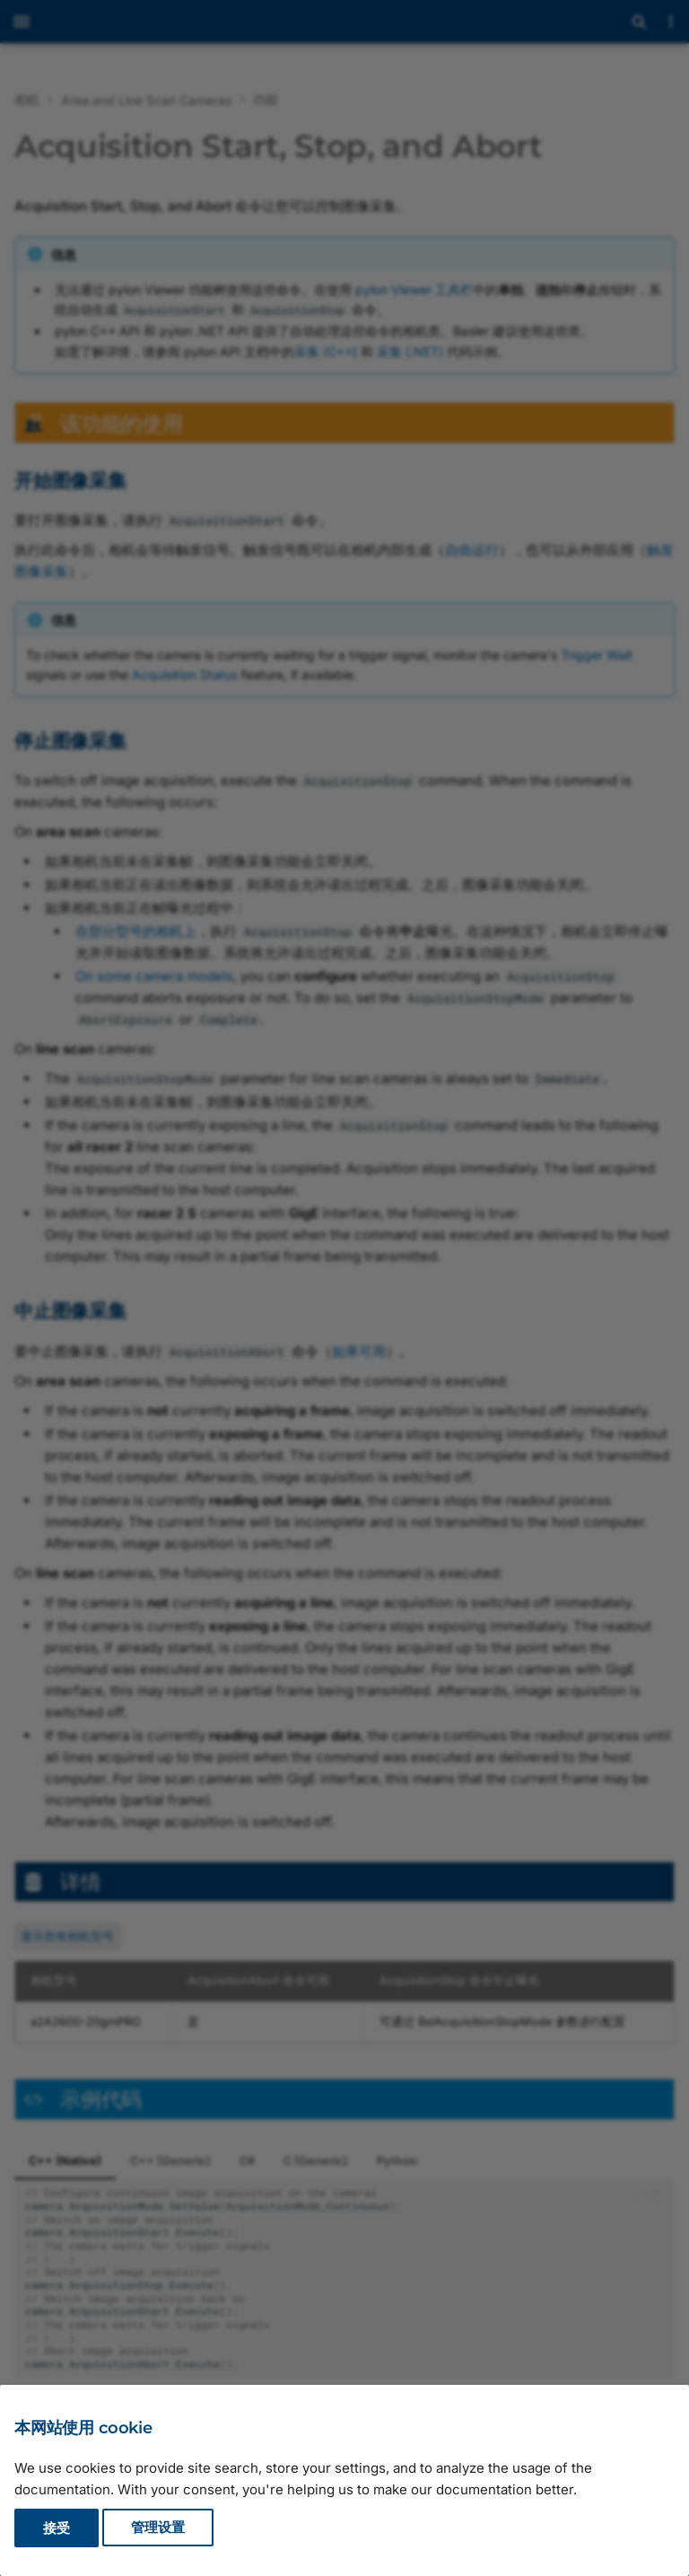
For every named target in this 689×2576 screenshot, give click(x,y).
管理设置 (158, 2528)
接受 (56, 2528)
